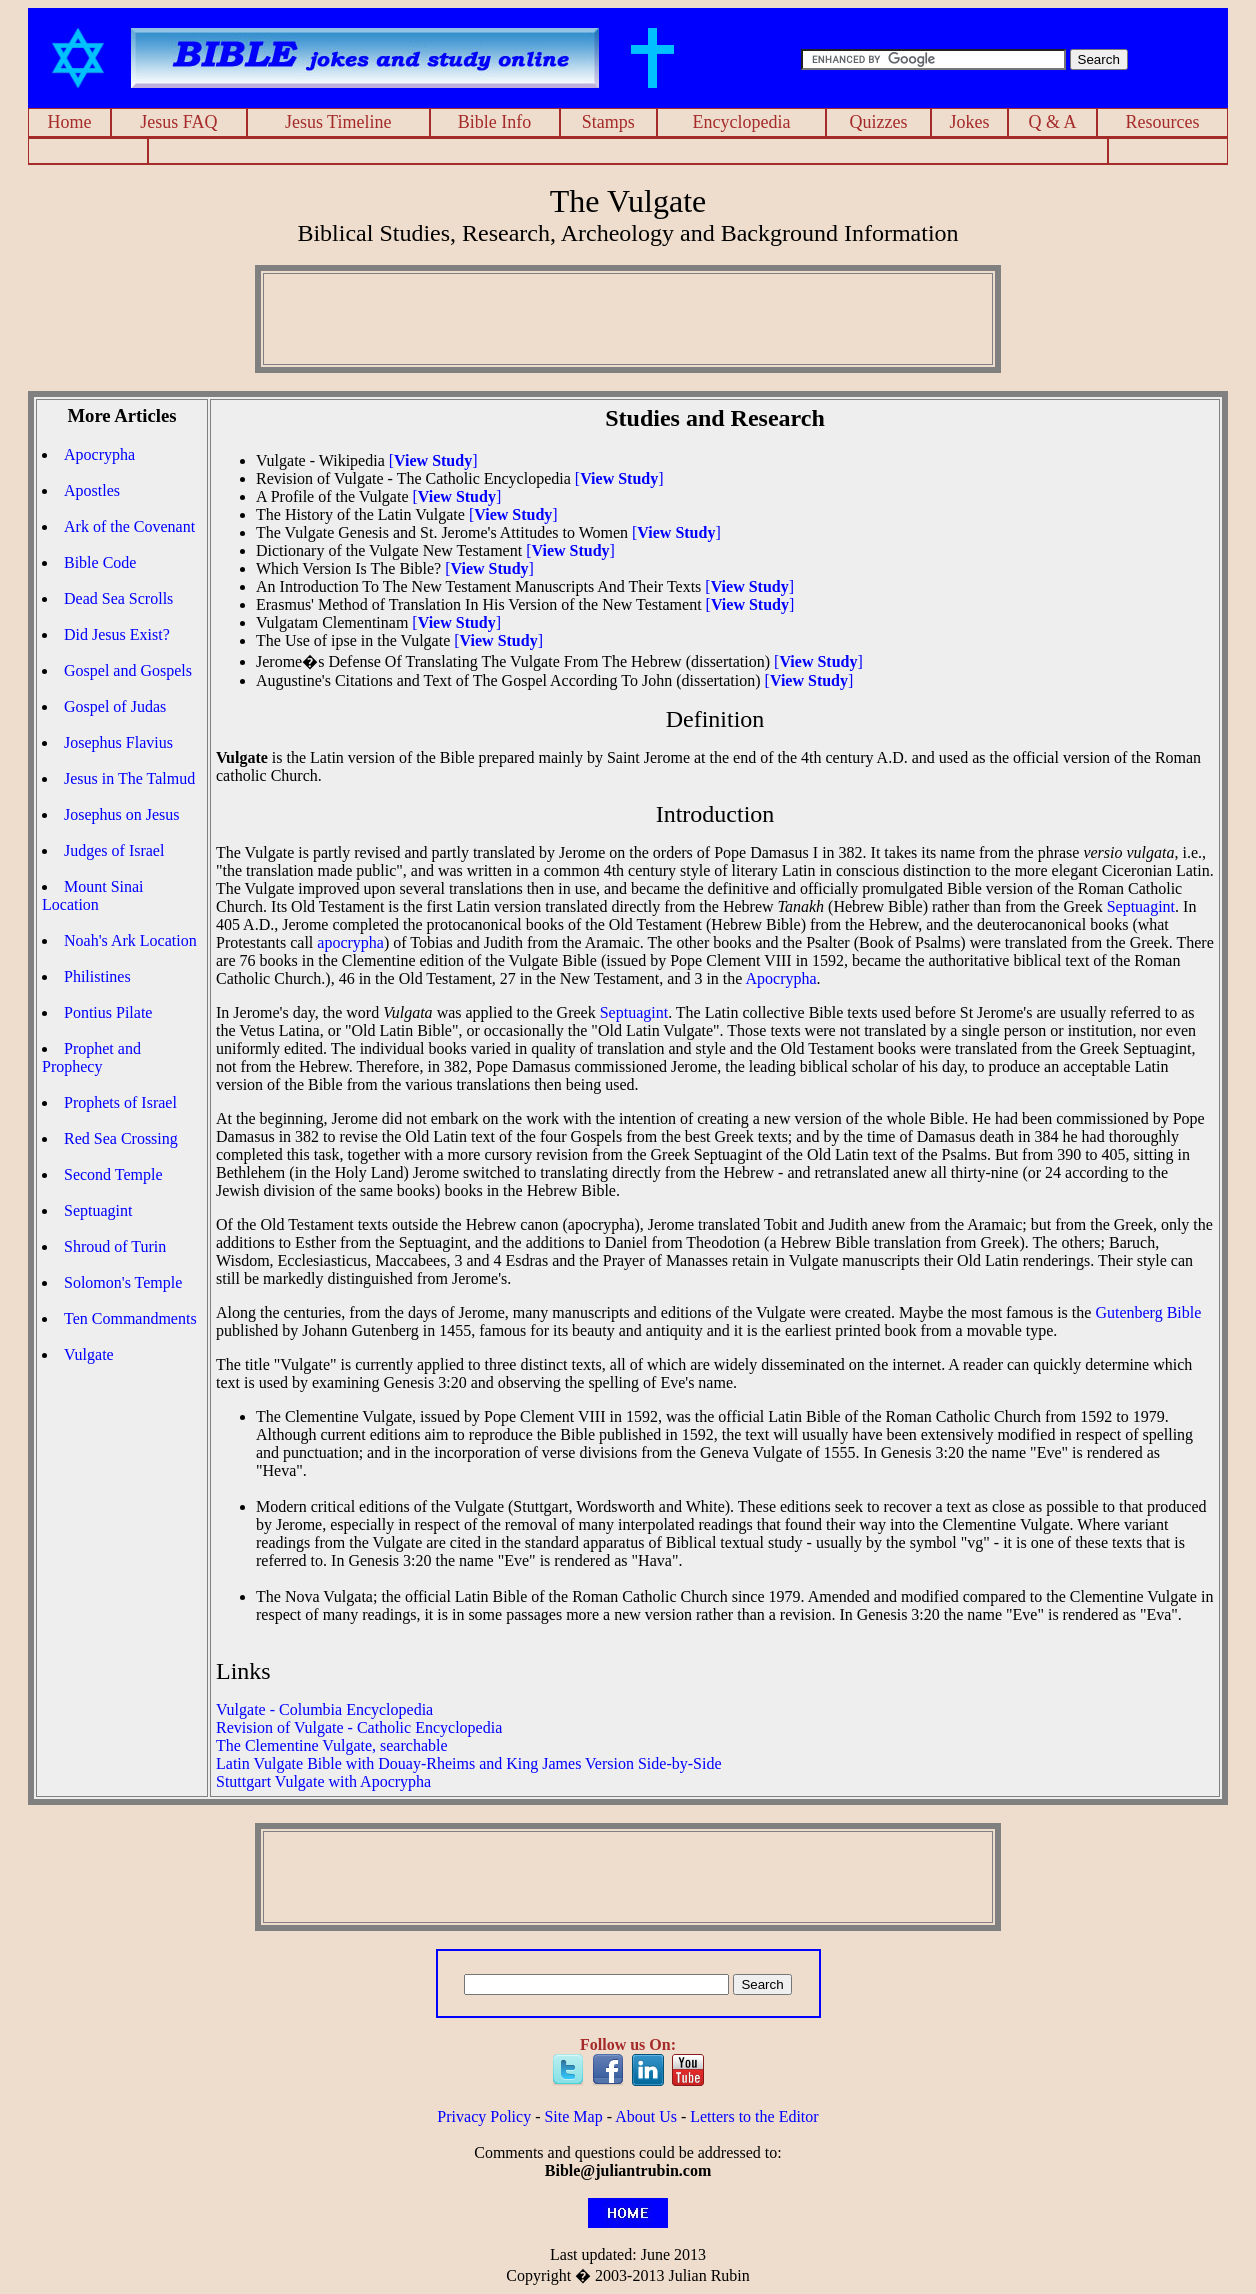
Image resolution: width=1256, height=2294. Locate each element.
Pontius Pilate (108, 1012)
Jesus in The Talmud (129, 778)
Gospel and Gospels (128, 670)
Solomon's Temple (123, 1282)
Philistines (97, 976)
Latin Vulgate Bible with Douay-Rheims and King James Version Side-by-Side (469, 1763)
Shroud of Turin (115, 1246)
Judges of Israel (114, 850)
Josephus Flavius (118, 742)
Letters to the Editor (754, 2116)
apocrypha (350, 942)
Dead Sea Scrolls (118, 598)
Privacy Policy (484, 2116)
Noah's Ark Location (130, 940)
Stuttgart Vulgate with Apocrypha (323, 1781)
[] (433, 460)
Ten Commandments (130, 1318)
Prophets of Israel (120, 1102)
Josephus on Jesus (122, 814)
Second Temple (113, 1174)
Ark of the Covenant (129, 526)
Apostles (92, 490)
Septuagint (98, 1210)
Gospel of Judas (115, 706)
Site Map (573, 2116)
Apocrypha (99, 454)
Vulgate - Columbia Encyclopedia (324, 1709)
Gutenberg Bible (1148, 1312)
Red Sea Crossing (121, 1138)
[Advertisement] (628, 151)
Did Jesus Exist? (117, 634)
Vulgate (89, 1354)
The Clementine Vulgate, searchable (332, 1745)
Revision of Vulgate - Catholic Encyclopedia (359, 1727)
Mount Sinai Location (93, 895)
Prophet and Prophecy (91, 1057)
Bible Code (100, 562)
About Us (646, 2116)
